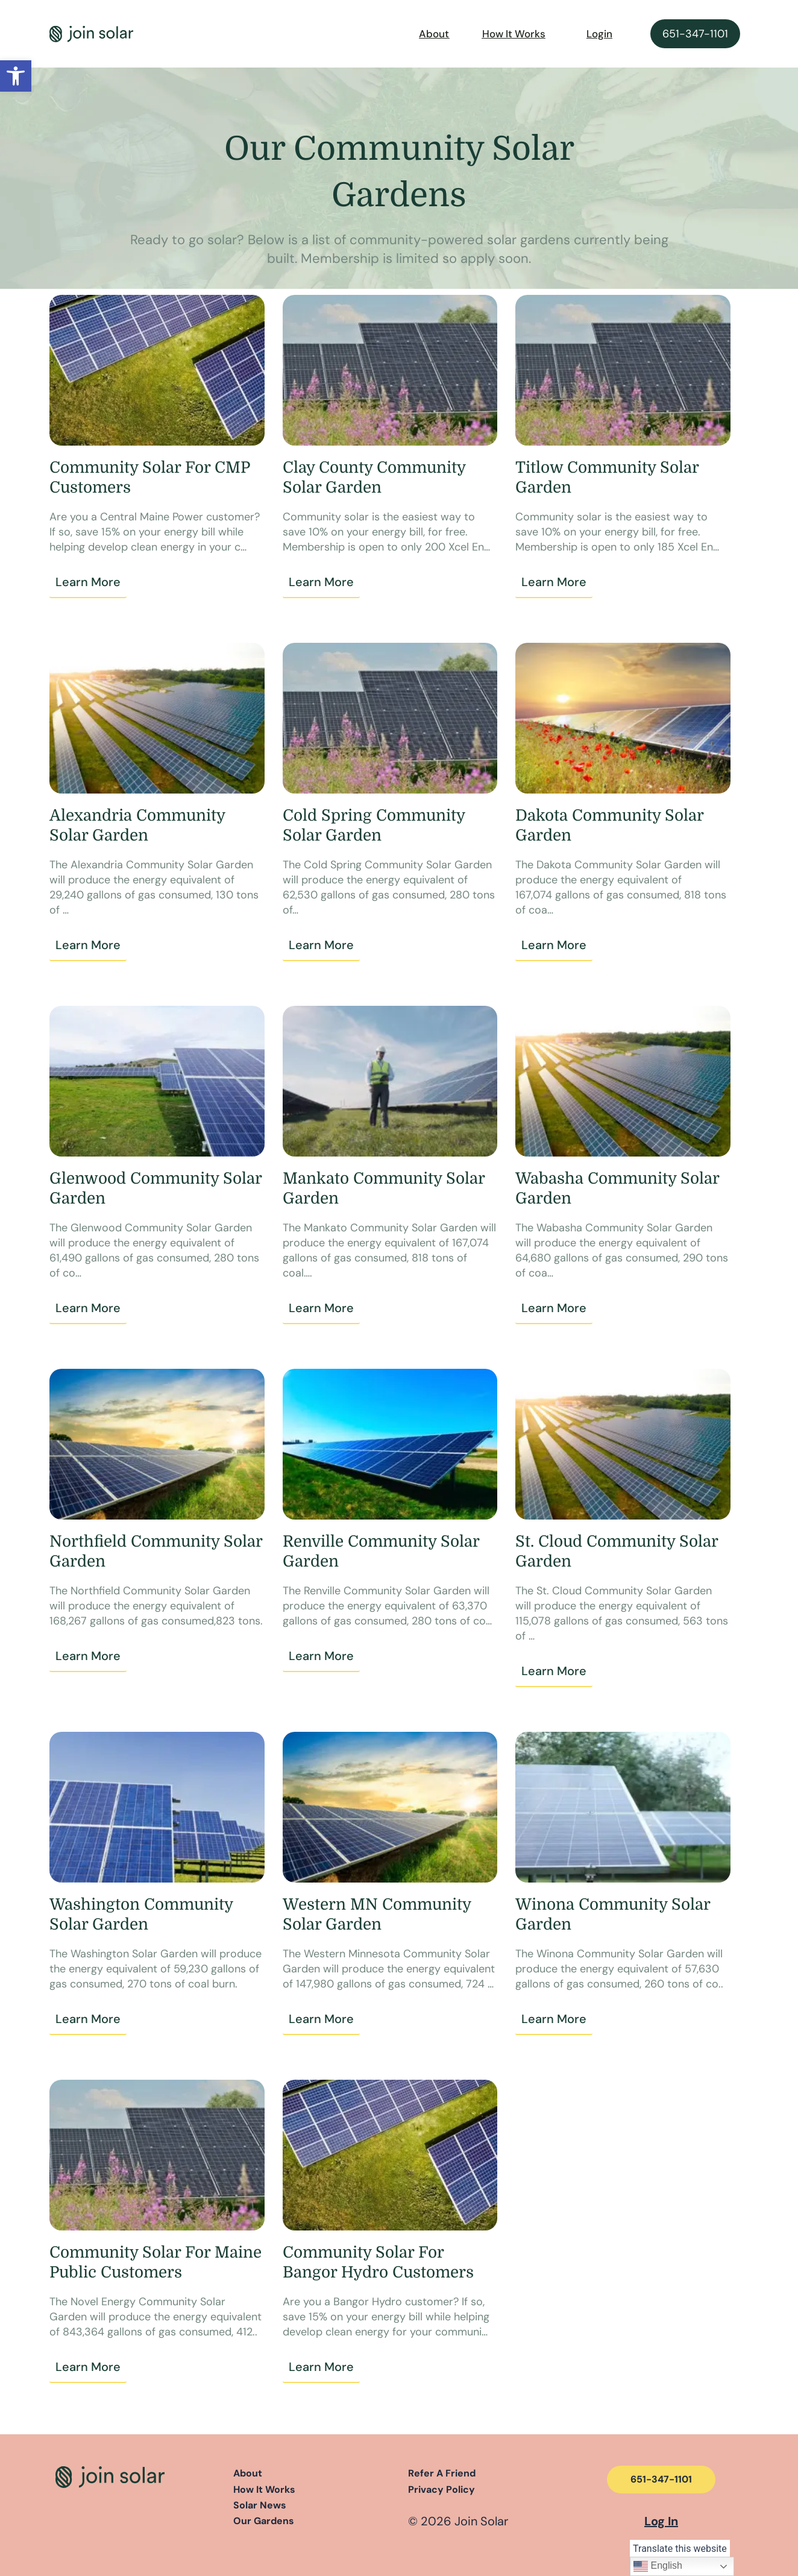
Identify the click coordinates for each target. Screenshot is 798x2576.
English (657, 2566)
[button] (15, 76)
